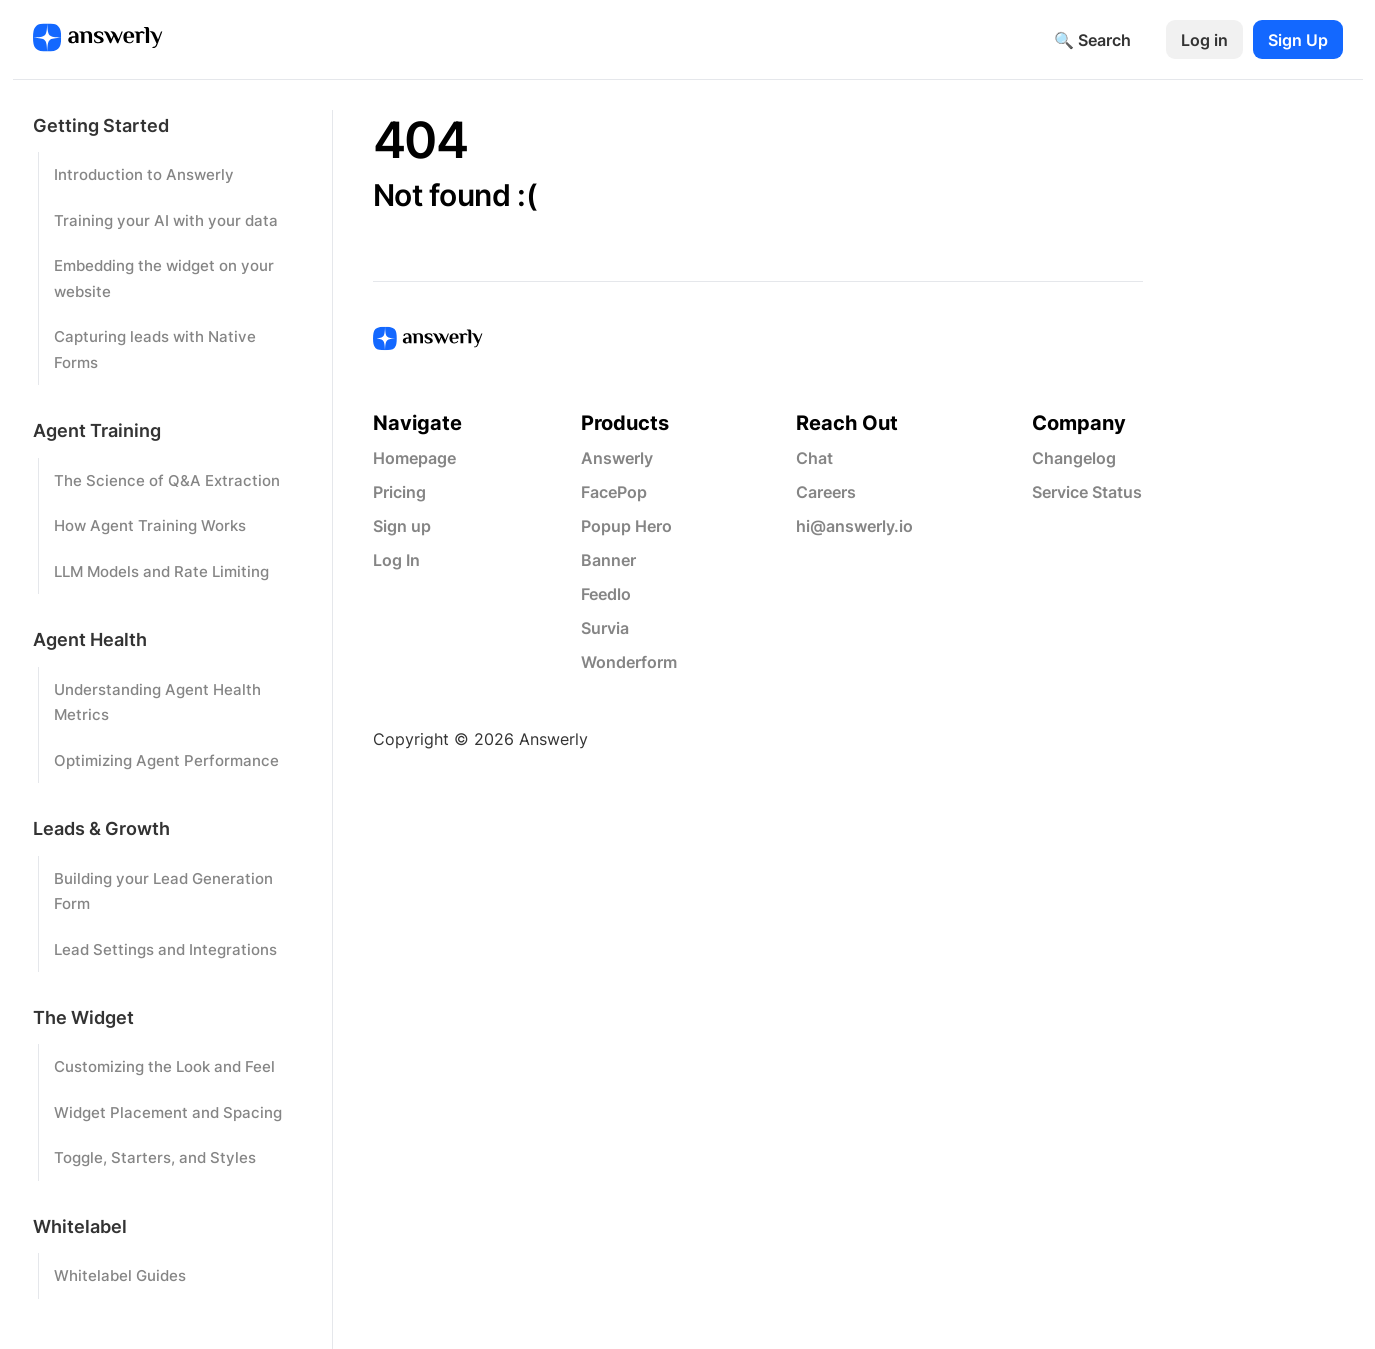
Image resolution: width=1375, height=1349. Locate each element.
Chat (814, 458)
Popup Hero (626, 526)
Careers (826, 492)
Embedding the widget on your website (164, 278)
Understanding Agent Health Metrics (157, 702)
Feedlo (606, 594)
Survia (605, 628)
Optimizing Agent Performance (166, 760)
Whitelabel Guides (120, 1275)
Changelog (1074, 458)
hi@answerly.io (854, 526)
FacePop (614, 492)
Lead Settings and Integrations (165, 949)
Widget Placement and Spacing (168, 1112)
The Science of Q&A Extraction (167, 480)
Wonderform (629, 662)
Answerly (617, 458)
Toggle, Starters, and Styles (155, 1157)
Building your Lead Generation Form (163, 891)
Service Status (1087, 492)
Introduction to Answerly (144, 174)
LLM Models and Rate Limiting (161, 571)
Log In (396, 560)
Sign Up (1298, 40)
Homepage (414, 458)
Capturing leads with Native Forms (155, 349)
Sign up (402, 526)
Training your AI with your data (166, 220)
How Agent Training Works (150, 525)
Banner (608, 560)
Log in (1204, 40)
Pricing (399, 492)
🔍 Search (1092, 40)
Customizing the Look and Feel (164, 1066)
